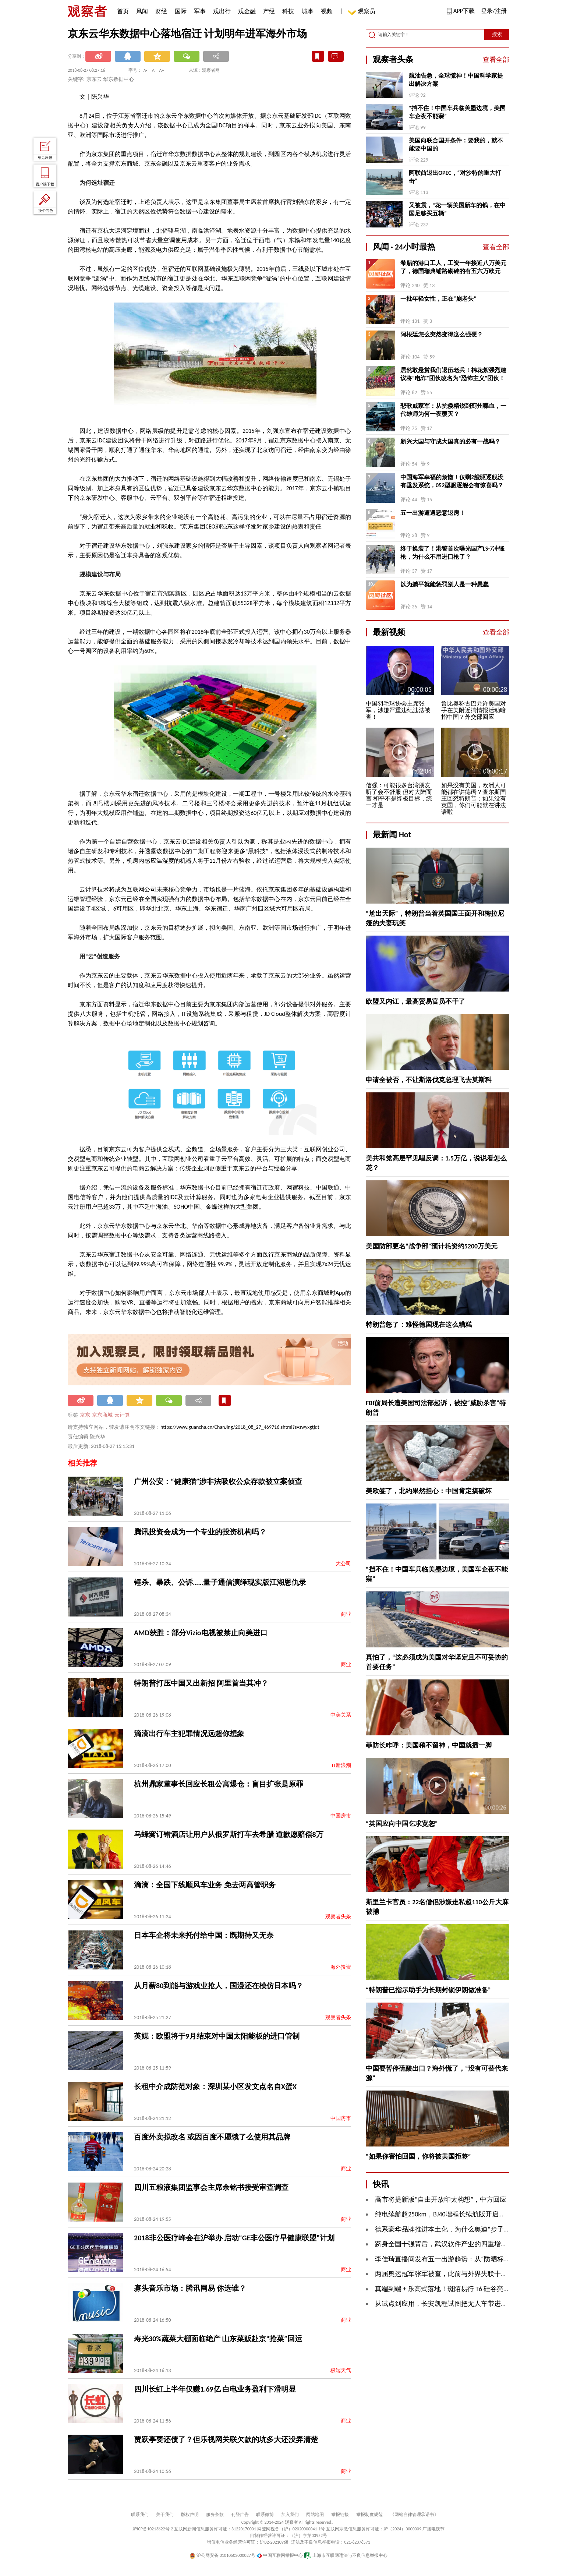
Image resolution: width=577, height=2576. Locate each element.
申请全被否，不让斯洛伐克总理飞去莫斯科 (429, 1080)
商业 (346, 1614)
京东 (85, 1415)
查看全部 (496, 60)
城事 (308, 11)
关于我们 (165, 2514)
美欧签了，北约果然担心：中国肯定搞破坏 (429, 1491)
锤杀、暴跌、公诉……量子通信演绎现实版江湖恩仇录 (220, 1582)
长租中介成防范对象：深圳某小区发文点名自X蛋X (215, 2086)
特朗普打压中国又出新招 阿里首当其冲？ (201, 1683)
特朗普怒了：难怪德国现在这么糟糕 (419, 1325)
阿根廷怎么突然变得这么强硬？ (441, 334)
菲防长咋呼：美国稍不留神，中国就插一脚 (429, 1745)
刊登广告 (240, 2514)
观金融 (247, 11)
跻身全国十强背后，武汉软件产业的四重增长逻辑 (448, 2244)
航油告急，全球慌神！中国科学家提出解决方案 (456, 79)
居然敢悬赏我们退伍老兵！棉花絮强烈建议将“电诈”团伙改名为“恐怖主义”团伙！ (453, 374)
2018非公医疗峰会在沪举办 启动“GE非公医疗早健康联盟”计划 (234, 2237)
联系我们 (140, 2514)
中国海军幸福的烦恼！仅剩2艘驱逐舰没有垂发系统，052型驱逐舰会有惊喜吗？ (451, 481)
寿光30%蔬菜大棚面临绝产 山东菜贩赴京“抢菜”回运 (218, 2338)
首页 (123, 11)
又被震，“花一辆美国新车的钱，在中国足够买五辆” (457, 209)
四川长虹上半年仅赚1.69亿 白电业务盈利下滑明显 (215, 2389)
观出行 (222, 11)
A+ (161, 70)
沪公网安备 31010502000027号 (222, 2555)
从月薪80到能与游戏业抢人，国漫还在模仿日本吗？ (218, 1985)
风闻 (142, 11)
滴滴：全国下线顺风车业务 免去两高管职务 (205, 1884)
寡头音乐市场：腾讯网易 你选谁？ (190, 2288)
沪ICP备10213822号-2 (152, 2528)
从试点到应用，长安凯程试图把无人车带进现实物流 (451, 2304)
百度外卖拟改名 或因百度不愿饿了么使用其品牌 (212, 2136)
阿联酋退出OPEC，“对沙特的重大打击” (455, 176)
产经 (269, 11)
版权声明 (190, 2514)
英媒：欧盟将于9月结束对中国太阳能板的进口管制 (217, 2036)
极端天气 (340, 2370)
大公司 (343, 1564)
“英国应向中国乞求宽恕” (402, 1824)
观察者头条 (338, 1917)
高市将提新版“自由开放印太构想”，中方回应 (440, 2199)
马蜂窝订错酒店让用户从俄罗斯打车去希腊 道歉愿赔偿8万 (228, 1834)
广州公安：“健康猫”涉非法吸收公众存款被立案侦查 (218, 1481)
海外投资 (340, 1967)
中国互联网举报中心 (279, 2555)
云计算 (122, 1415)
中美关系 (340, 1715)
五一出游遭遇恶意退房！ (432, 512)
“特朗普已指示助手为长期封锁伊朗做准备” (428, 1990)
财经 (161, 11)
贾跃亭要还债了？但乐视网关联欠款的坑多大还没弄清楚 (226, 2439)
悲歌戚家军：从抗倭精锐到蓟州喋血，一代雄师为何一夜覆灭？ (453, 409)
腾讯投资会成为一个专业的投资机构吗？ (200, 1531)
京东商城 (102, 1415)
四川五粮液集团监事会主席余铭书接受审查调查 (211, 2187)
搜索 (497, 34)
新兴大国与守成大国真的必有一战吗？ (450, 441)
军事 (200, 11)
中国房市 (340, 1816)
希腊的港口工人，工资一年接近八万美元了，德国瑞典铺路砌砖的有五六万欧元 (453, 267)
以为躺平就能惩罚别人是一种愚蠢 (444, 584)
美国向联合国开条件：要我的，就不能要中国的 (456, 144)
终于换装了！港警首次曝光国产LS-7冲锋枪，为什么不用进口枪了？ (452, 552)
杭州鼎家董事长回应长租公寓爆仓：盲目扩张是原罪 (218, 1784)
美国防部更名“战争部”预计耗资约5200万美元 (432, 1246)
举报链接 (340, 2514)
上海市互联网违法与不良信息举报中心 (345, 2555)
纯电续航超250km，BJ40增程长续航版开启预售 (443, 2214)
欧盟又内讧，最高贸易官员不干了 (415, 1001)
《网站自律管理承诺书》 (414, 2514)
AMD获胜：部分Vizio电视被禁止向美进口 (201, 1632)
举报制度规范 (369, 2514)
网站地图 (315, 2514)
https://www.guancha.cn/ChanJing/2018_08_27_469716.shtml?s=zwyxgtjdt (239, 1427)
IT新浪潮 (341, 1765)
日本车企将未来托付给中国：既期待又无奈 (204, 1935)
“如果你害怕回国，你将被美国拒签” (418, 2156)
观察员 (362, 12)
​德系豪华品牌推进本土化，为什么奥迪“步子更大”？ (450, 2229)
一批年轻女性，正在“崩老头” (438, 298)
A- (146, 70)
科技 (288, 11)
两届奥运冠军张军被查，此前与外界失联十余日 (444, 2274)
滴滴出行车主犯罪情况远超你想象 (189, 1733)
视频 (327, 11)
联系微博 (265, 2514)
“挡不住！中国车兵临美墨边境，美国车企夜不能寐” (457, 112)
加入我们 (290, 2514)
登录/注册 (494, 10)
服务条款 (215, 2514)
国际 (181, 11)
